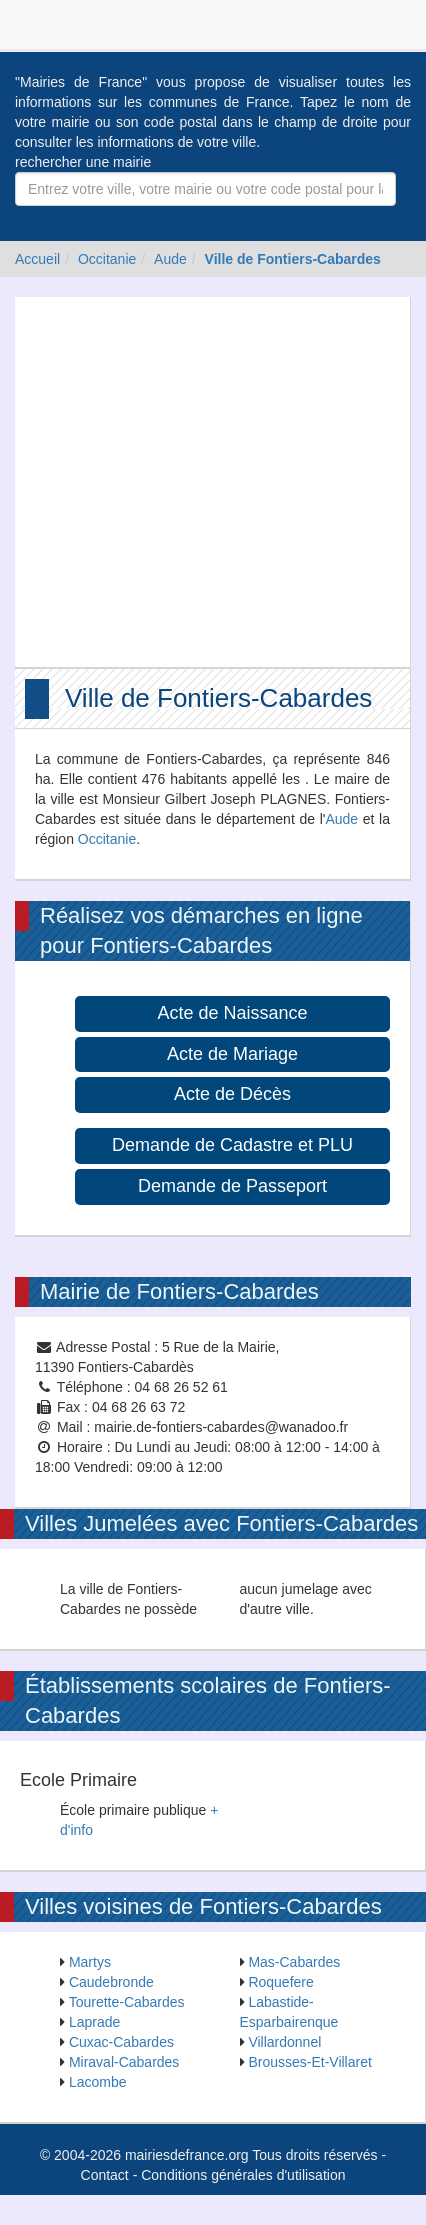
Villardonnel (284, 2042)
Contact (105, 2175)
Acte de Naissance (232, 1013)
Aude (170, 259)
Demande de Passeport (232, 1186)
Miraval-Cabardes (124, 2062)
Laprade (94, 2022)
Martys (90, 1962)
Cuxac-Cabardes (121, 2042)
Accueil (37, 259)
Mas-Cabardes (294, 1962)
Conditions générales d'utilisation (243, 2175)
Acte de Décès (232, 1094)
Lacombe (98, 2082)
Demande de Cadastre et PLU (232, 1145)
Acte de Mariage (232, 1054)
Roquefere (280, 1982)
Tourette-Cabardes (127, 2002)
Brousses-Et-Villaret (309, 2062)
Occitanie (107, 259)
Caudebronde (111, 1982)
